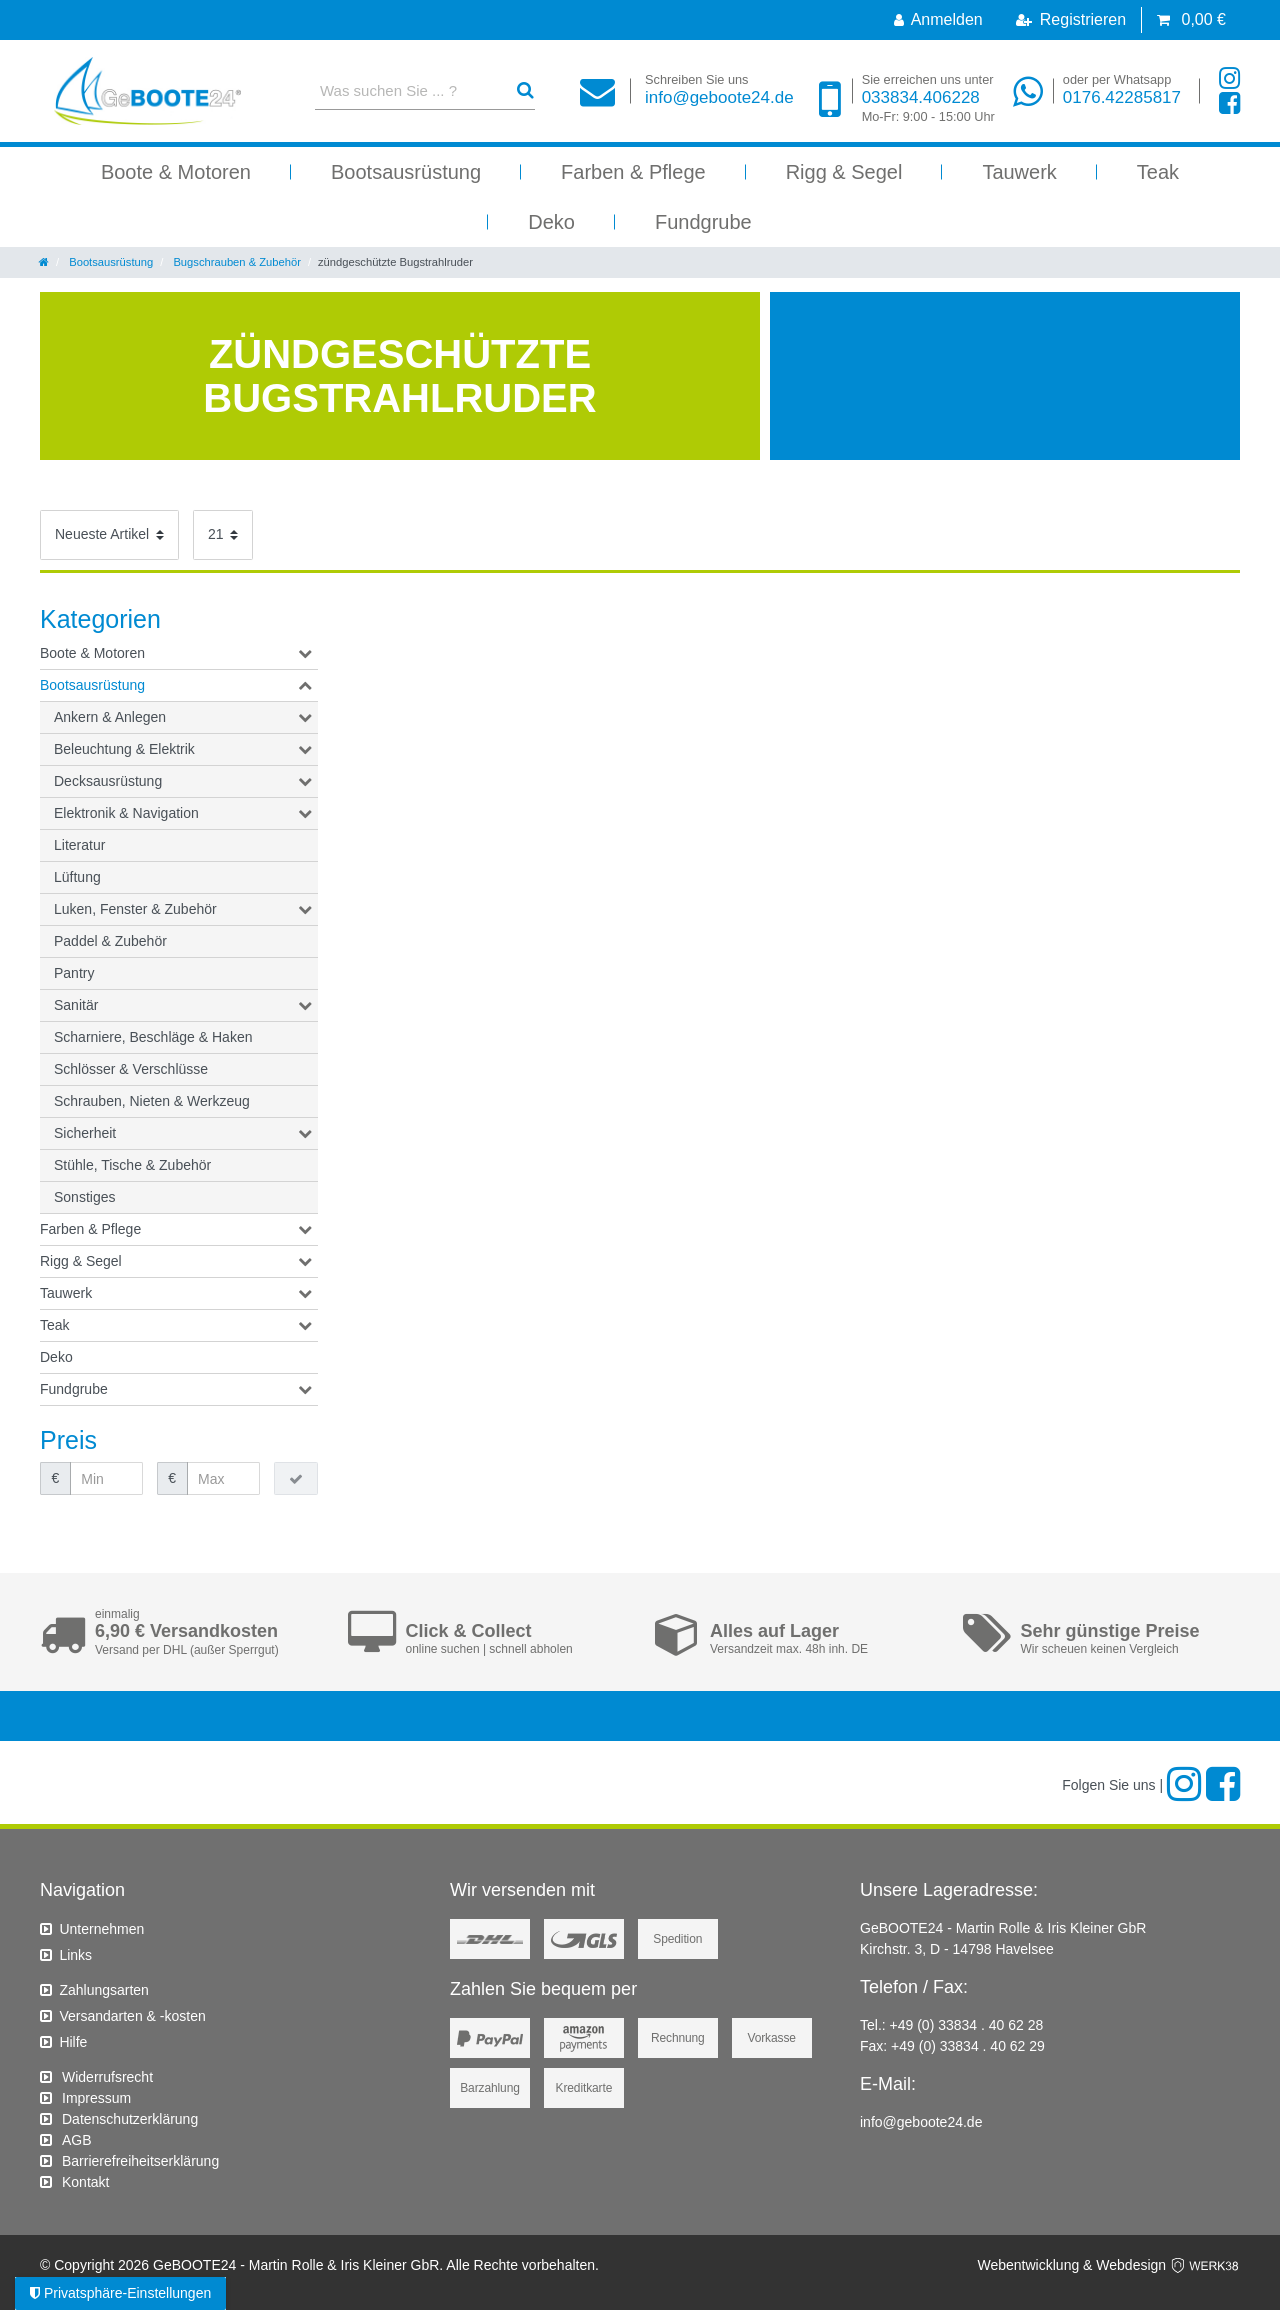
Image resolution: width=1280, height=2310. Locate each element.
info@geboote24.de (719, 89)
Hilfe (73, 2042)
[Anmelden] (938, 20)
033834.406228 (928, 98)
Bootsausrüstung (406, 172)
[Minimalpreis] (106, 1479)
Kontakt (85, 2182)
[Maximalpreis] (223, 1479)
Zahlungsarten (104, 1990)
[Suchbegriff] (407, 90)
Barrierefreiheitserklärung (140, 2161)
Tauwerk (1019, 172)
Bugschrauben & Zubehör (235, 262)
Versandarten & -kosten (132, 2016)
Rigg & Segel (844, 172)
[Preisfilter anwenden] (296, 1479)
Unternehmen (101, 1929)
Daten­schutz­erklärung (130, 2119)
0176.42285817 (1122, 89)
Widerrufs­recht (107, 2077)
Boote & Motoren (176, 172)
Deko (551, 222)
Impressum (96, 2098)
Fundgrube (703, 222)
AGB (77, 2140)
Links (75, 1955)
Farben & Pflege (633, 172)
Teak (1158, 172)
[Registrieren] (1071, 20)
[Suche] (525, 90)
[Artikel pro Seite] (223, 535)
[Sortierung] (109, 535)
